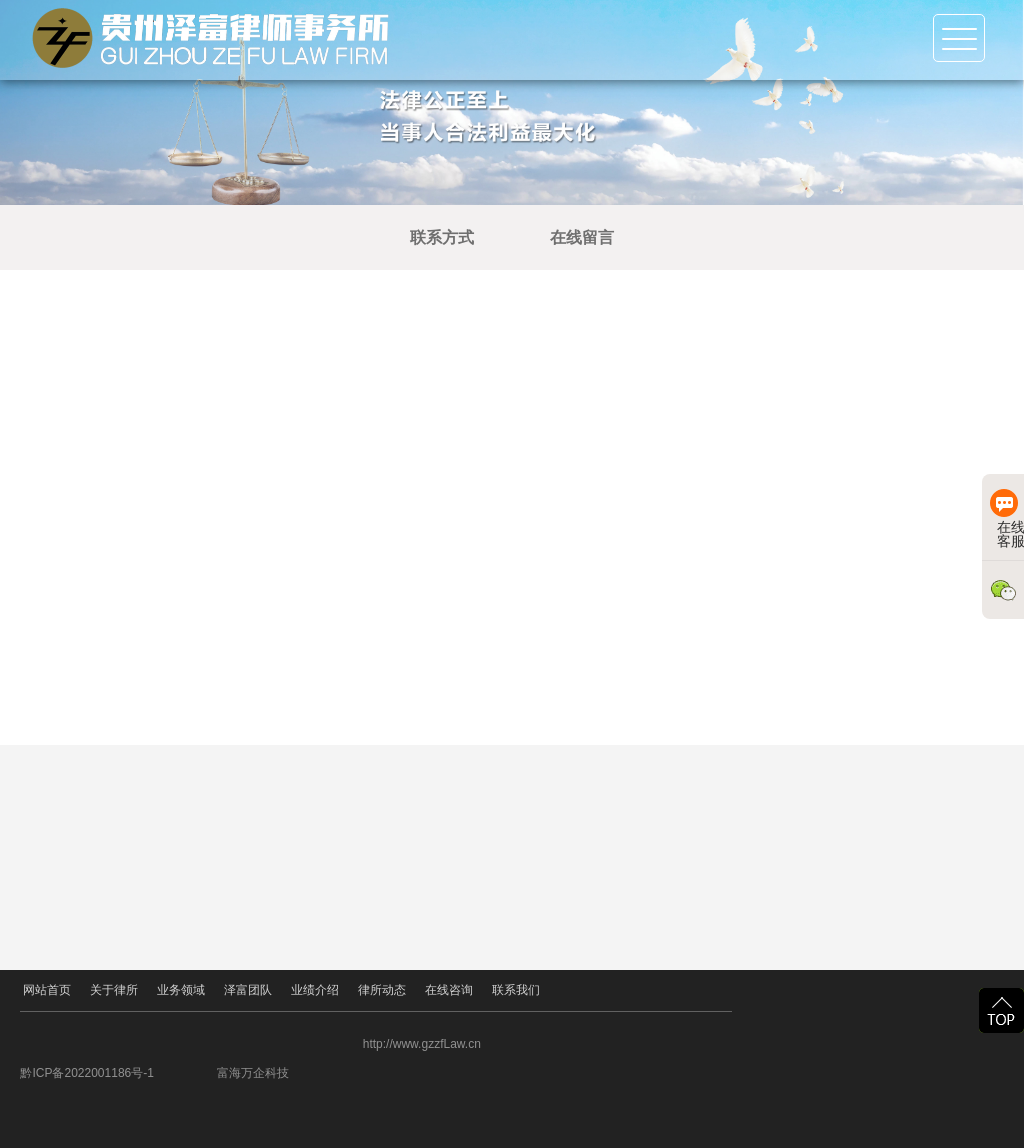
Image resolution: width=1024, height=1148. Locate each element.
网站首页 (44, 991)
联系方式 (469, 237)
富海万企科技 (323, 1073)
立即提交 (824, 730)
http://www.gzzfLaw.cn (492, 1044)
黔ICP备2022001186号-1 (156, 1073)
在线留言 (609, 237)
